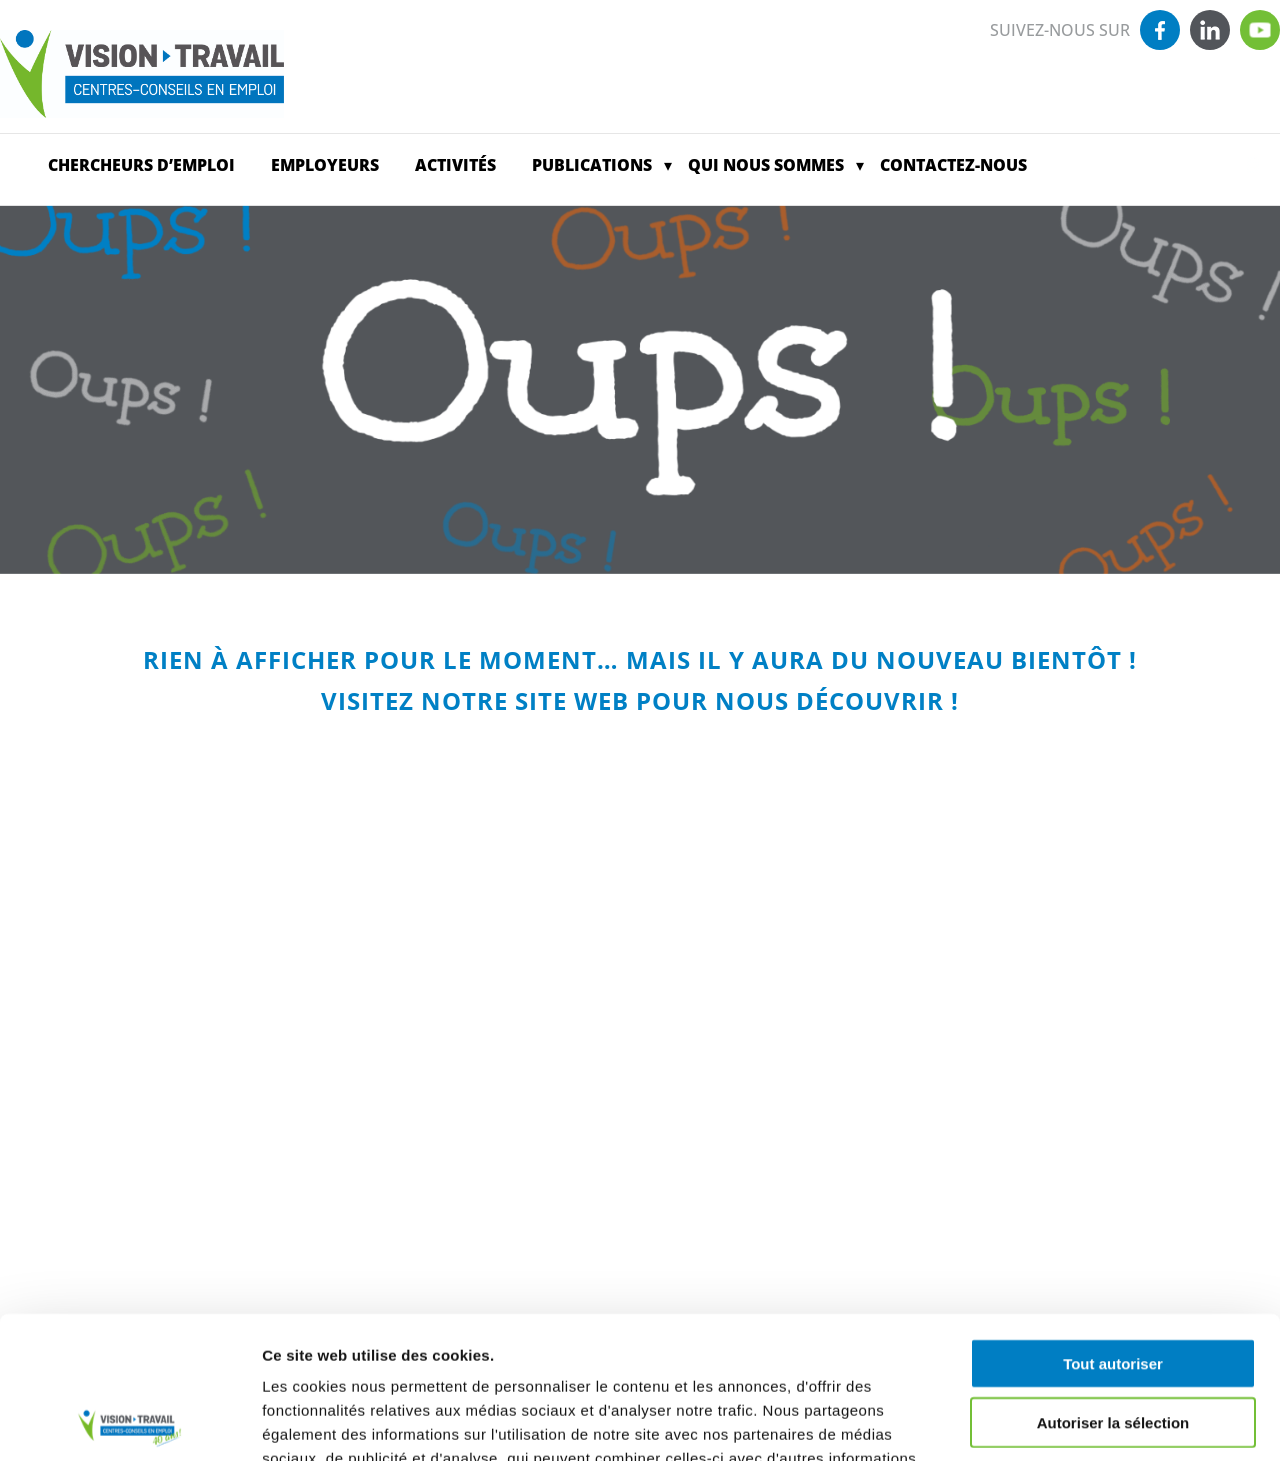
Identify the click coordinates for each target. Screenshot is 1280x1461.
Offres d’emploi (1151, 165)
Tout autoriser (1113, 1221)
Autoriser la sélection (1113, 1280)
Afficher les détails (1101, 1421)
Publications (592, 165)
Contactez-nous (953, 165)
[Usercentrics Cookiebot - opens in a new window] (129, 1422)
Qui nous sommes (766, 165)
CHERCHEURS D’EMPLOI (141, 165)
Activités (455, 165)
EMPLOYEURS (325, 165)
